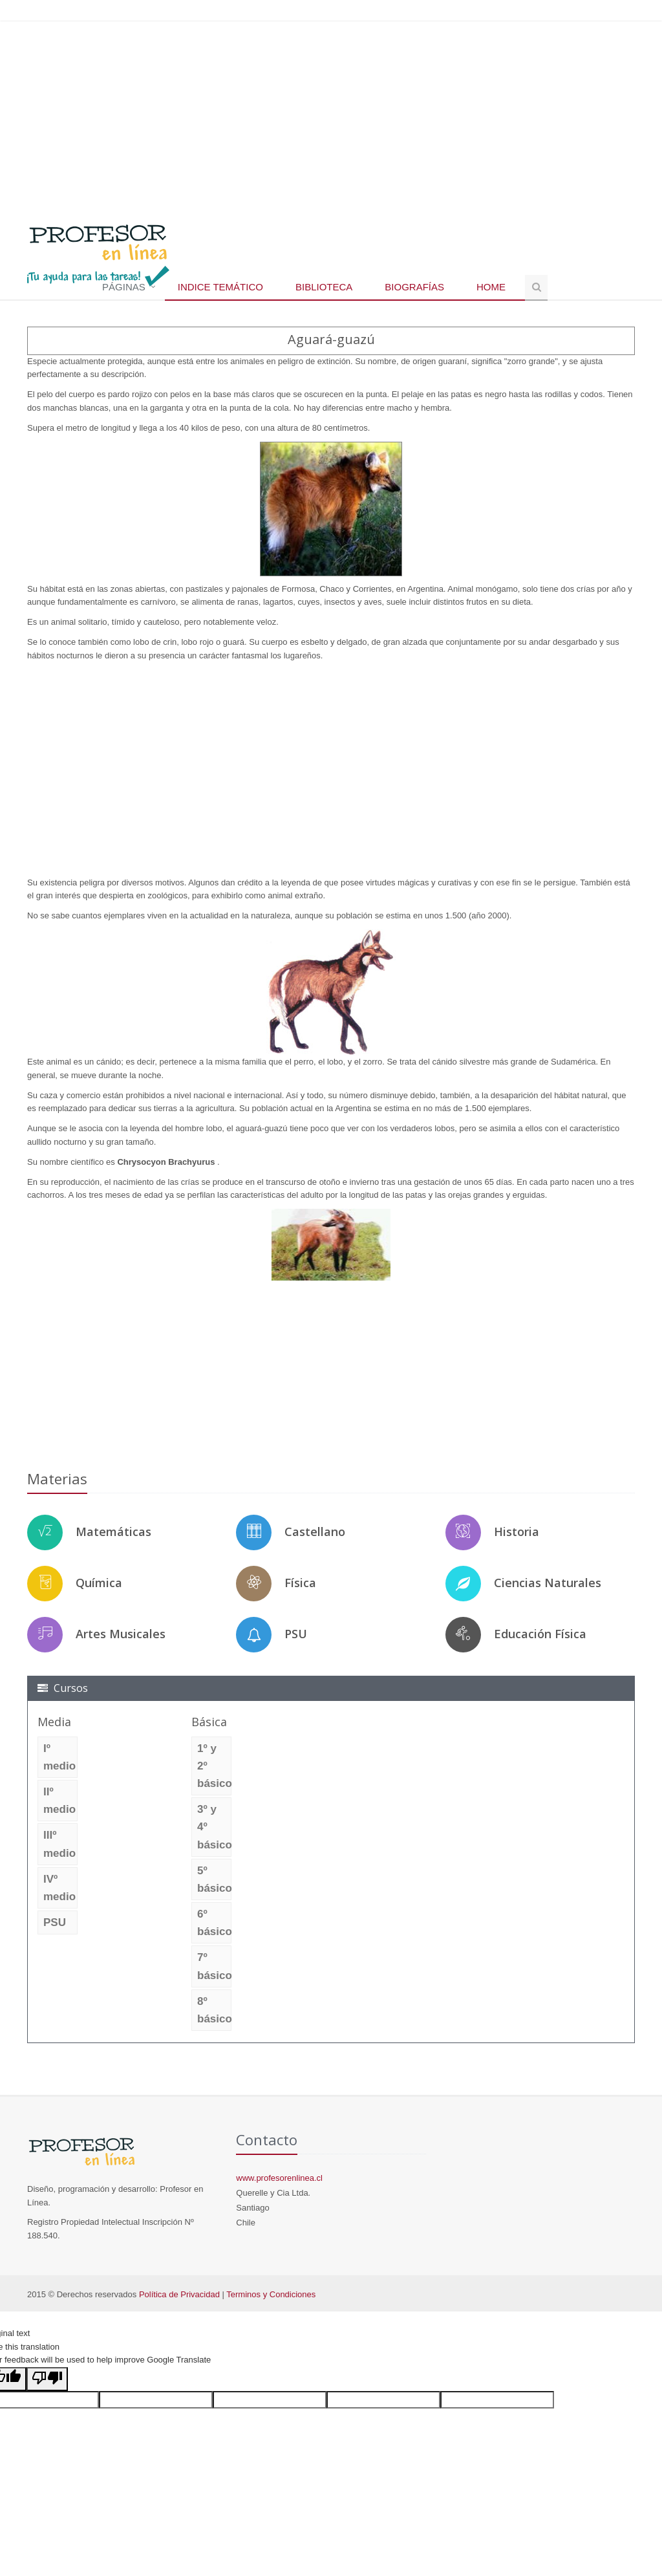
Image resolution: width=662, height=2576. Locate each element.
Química (99, 1582)
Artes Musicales (121, 1633)
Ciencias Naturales (547, 1582)
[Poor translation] (47, 2379)
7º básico (214, 1966)
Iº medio (59, 1757)
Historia (516, 1531)
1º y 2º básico (214, 1766)
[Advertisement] (331, 115)
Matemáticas (113, 1531)
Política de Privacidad (179, 2294)
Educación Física (540, 1633)
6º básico (214, 1923)
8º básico (214, 2010)
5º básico (214, 1879)
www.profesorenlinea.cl (279, 2178)
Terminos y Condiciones (270, 2294)
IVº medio (59, 1888)
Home (491, 286)
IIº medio (59, 1800)
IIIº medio (59, 1844)
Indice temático (220, 286)
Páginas (123, 286)
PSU (295, 1633)
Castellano (314, 1531)
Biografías (414, 286)
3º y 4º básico (214, 1826)
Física (300, 1582)
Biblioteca (323, 286)
